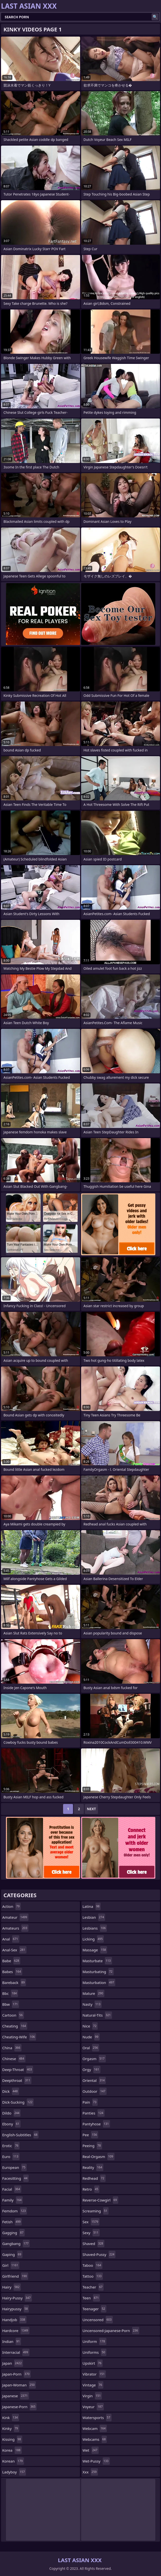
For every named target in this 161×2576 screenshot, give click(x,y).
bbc (10, 1993)
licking (93, 1939)
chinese (13, 2058)
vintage (93, 2385)
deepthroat (16, 2080)
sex (91, 2221)
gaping (12, 2254)
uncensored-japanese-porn (111, 2330)
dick (10, 2091)
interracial (15, 2352)
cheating (14, 2026)
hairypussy (15, 2308)
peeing (92, 2145)
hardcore (15, 2330)
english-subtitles (20, 2134)
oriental (94, 2080)
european (14, 2167)
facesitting (15, 2178)
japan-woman (19, 2385)
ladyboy (14, 2472)
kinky (10, 2428)
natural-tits (97, 2015)
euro (11, 2156)
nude (91, 2037)
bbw (10, 2004)
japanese (15, 2396)
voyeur (93, 2406)
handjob (14, 2319)
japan (12, 2363)
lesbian (94, 1917)
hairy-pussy (17, 2298)
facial (11, 2189)
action (11, 1906)
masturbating (98, 1971)
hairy (11, 2287)
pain (90, 2102)
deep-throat (17, 2069)
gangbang (16, 2243)
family (12, 2200)
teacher (93, 2287)
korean (13, 2461)
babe (11, 1960)
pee (90, 2134)
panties (94, 2113)
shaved (94, 2243)
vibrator (94, 2374)
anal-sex (14, 1950)
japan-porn (16, 2374)
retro (91, 2189)
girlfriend (15, 2276)
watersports (97, 2417)
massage (95, 1950)
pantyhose (96, 2124)
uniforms (94, 2352)
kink (10, 2417)
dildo (11, 2113)
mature (94, 1993)
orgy (91, 2069)
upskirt (93, 2363)
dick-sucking (18, 2102)
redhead (94, 2178)
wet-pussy (96, 2461)
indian (11, 2341)
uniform (94, 2341)
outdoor (95, 2091)
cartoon (13, 2015)
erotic (11, 2145)
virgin (92, 2396)
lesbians (95, 1928)
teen (91, 2298)
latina (92, 1906)
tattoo (93, 2276)
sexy (91, 2232)
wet (91, 2450)
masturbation (99, 1982)
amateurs (15, 1928)
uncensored (98, 2319)
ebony (11, 2124)
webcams (95, 2439)
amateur (15, 1917)
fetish (12, 2221)
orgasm (94, 2058)
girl (10, 2265)
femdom (14, 2211)
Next (91, 1808)
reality (93, 2167)
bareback (14, 1982)
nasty (92, 2004)
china (12, 2047)
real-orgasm (99, 2156)
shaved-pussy (99, 2254)
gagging (13, 2232)
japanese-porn (19, 2406)
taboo (92, 2265)
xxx (90, 2472)
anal (10, 1939)
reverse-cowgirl (100, 2200)
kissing (12, 2439)
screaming (96, 2211)
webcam (95, 2428)
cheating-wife (19, 2037)
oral (91, 2047)
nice (90, 2026)
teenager (94, 2308)
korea (12, 2450)
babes (12, 1971)
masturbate (97, 1960)
